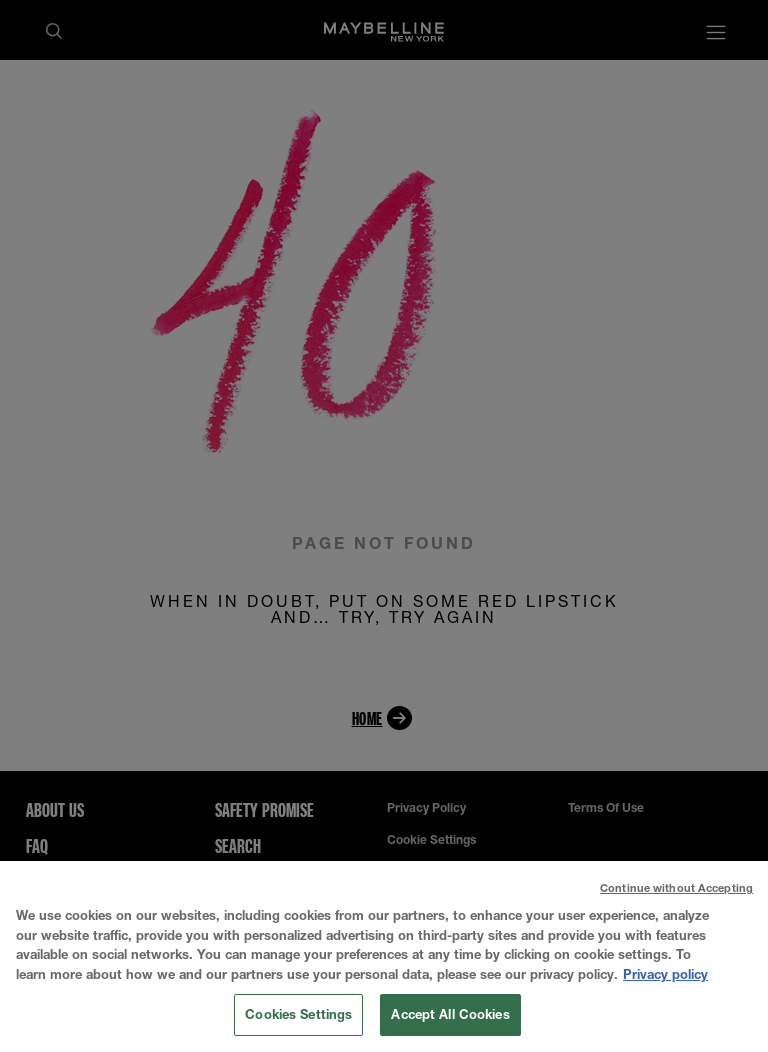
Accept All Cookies (450, 1018)
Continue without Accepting (676, 891)
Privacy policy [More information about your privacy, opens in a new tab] (665, 977)
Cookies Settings (298, 1018)
